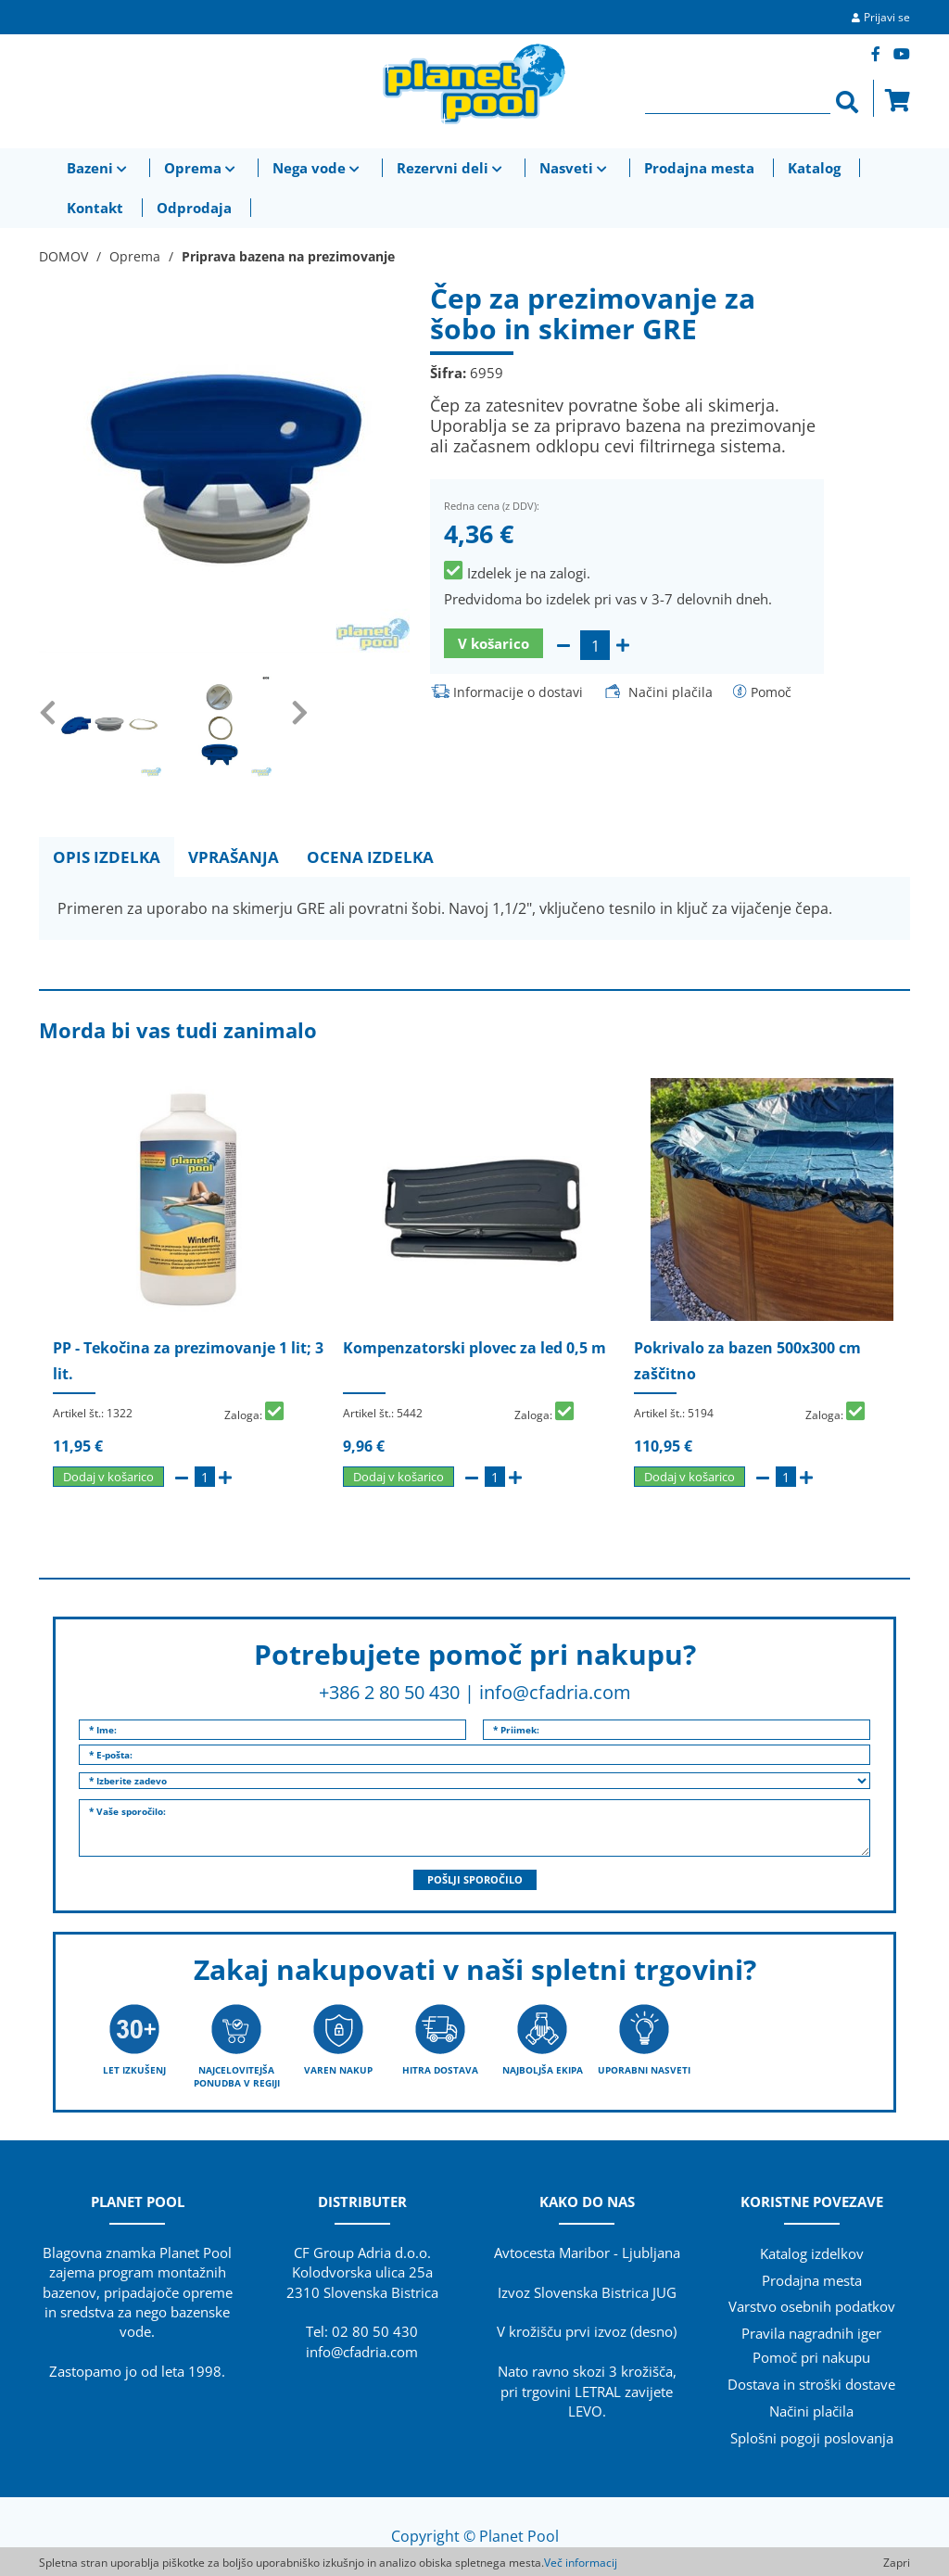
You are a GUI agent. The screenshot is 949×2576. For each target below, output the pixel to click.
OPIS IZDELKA (106, 857)
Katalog (814, 168)
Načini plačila (670, 692)
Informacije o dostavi (518, 692)
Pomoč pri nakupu (811, 2357)
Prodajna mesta (699, 168)
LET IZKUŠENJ (134, 2069)
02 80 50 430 (375, 2331)
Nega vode (317, 168)
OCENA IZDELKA (370, 857)
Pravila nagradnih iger (811, 2333)
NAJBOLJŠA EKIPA (542, 2069)
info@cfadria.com (555, 1692)
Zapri (896, 2562)
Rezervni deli (451, 168)
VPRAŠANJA (233, 857)
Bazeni (99, 168)
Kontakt (95, 207)
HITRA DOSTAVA (440, 2069)
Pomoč (771, 692)
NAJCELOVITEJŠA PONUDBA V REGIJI (237, 2076)
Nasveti (575, 168)
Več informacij (580, 2562)
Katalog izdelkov (812, 2253)
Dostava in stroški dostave (811, 2384)
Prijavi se (887, 17)
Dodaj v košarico (108, 1476)
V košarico (493, 643)
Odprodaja (194, 207)
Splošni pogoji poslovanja (811, 2438)
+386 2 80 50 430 (389, 1692)
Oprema (201, 168)
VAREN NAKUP (338, 2069)
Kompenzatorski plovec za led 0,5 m (474, 1348)
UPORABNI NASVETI (644, 2069)
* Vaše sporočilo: (474, 1828)
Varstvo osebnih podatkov (811, 2306)
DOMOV (63, 256)
